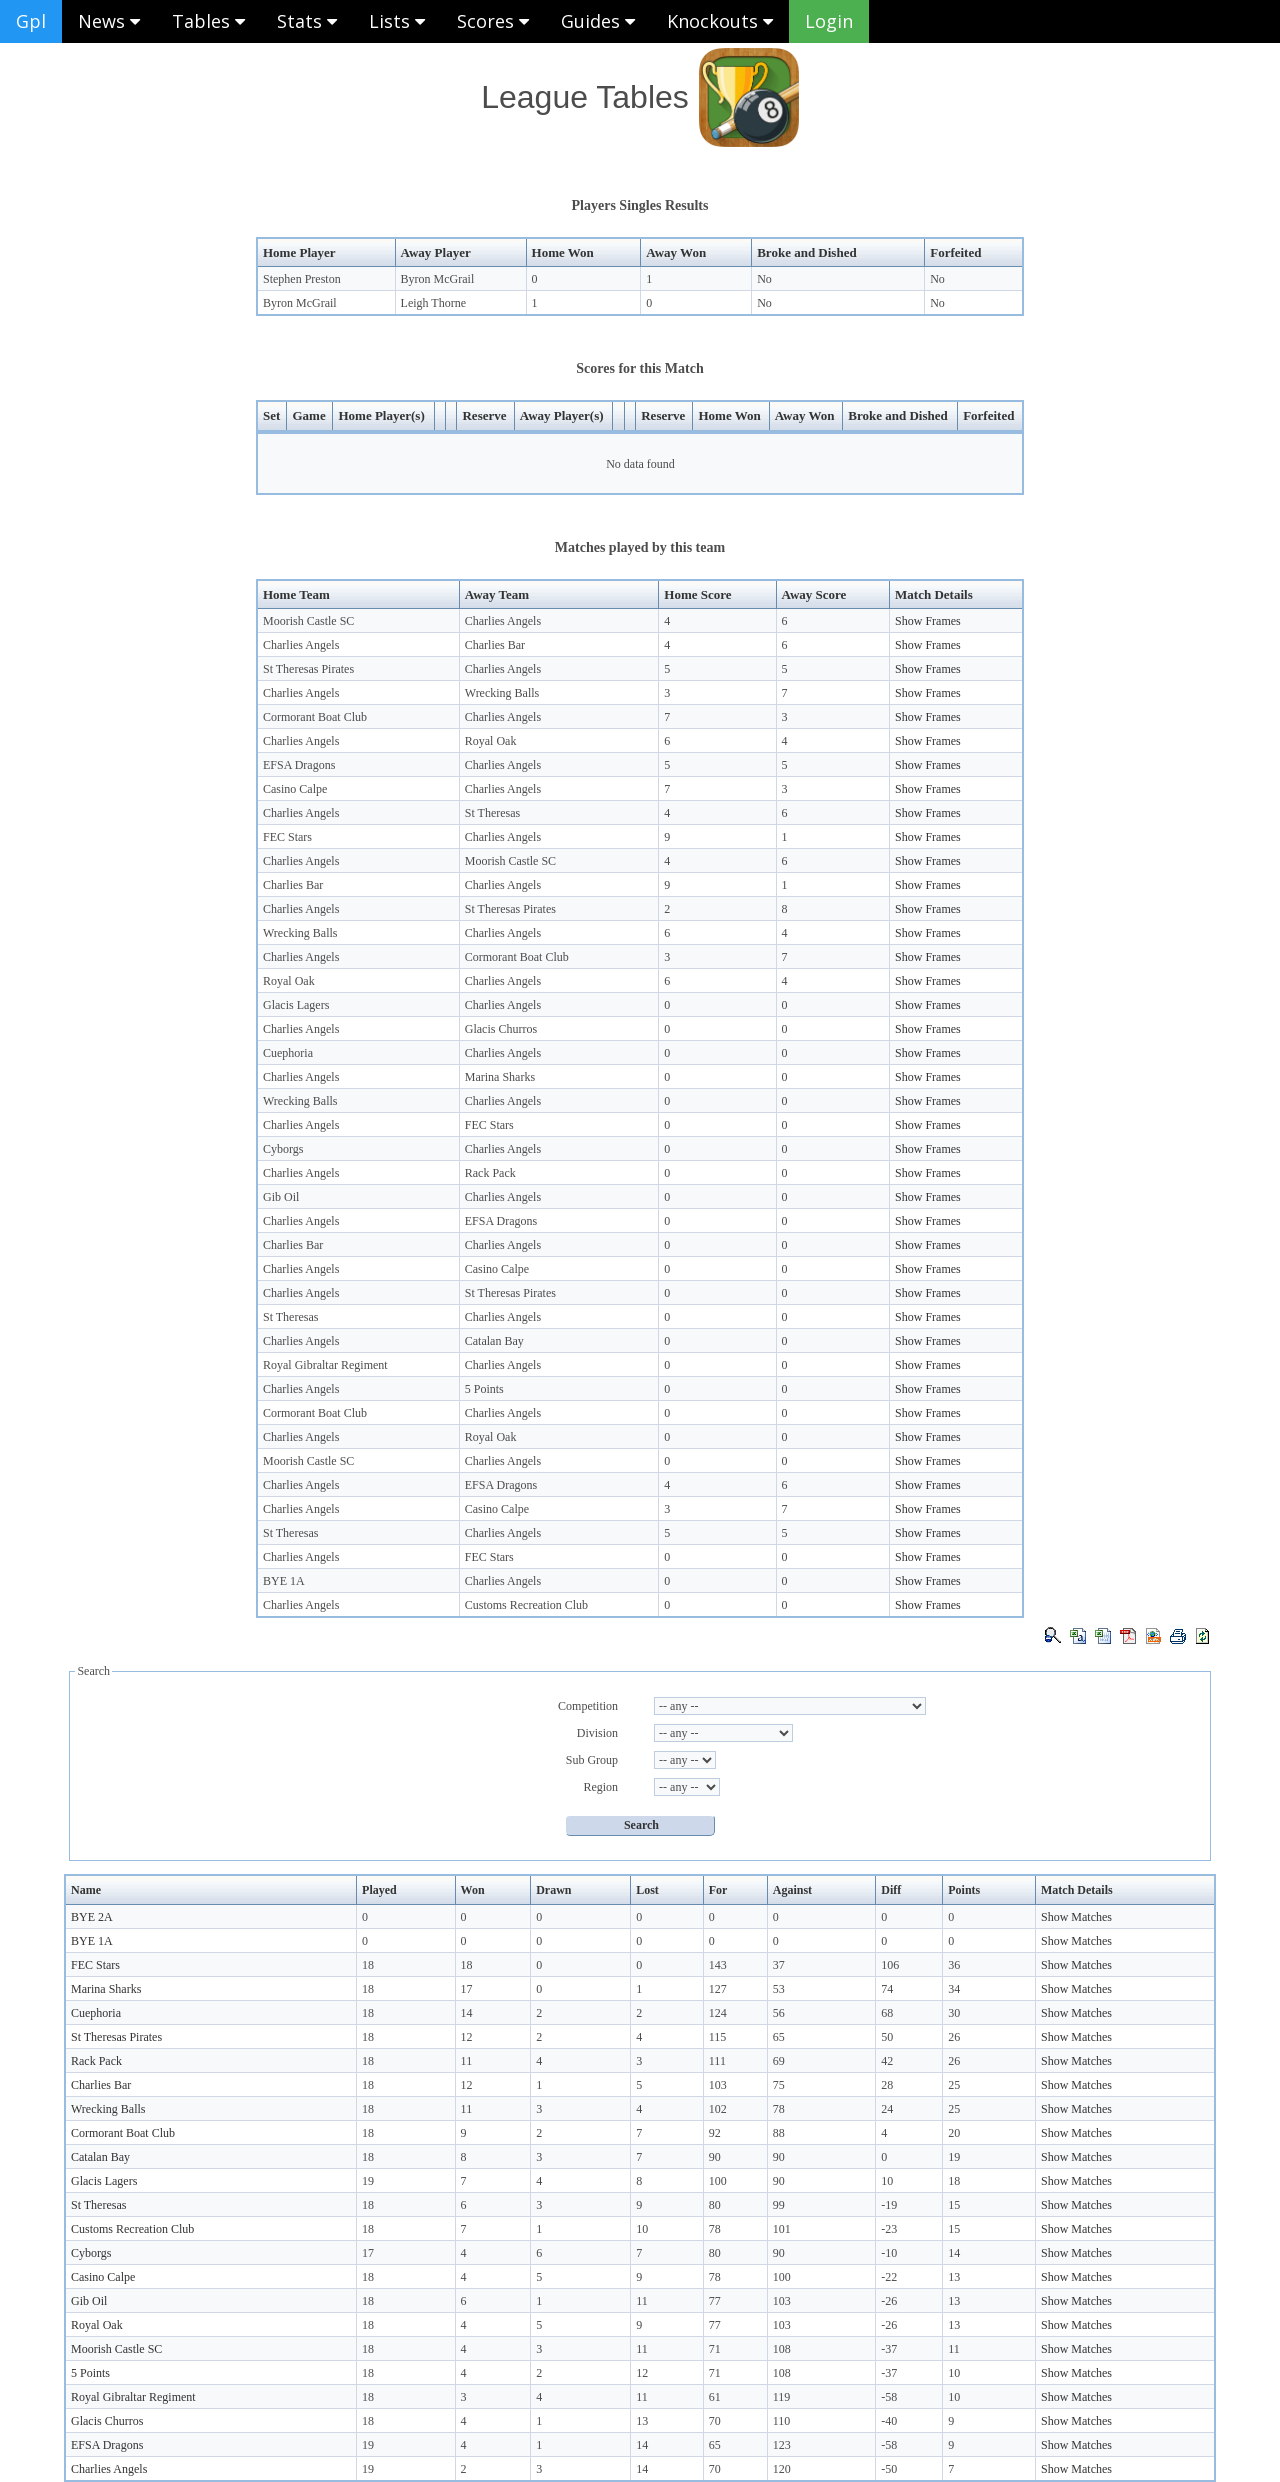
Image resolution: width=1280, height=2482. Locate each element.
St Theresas (492, 813)
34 (954, 1989)
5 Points (484, 1389)
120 (782, 2469)
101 (782, 2229)
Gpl (31, 21)
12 (467, 2037)
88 (779, 2133)
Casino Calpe (295, 789)
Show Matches (1076, 1917)
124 (718, 2013)
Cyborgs (283, 1149)
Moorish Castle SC (308, 621)
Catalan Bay (494, 1341)
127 (718, 1989)
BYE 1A (284, 1581)
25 (954, 2085)
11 (467, 2061)
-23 (889, 2229)
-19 (889, 2205)
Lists (397, 21)
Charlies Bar (495, 645)
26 (954, 2037)
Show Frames (928, 621)
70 (715, 2421)
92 (715, 2133)
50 (887, 2037)
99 (779, 2205)
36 (954, 1965)
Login (829, 21)
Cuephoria (288, 1053)
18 (368, 1965)
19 (954, 2157)
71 (715, 2349)
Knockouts (720, 21)
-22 (889, 2277)
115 (718, 2037)
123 (782, 2445)
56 (779, 2013)
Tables (208, 21)
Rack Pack (490, 1173)
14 (467, 2013)
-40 (889, 2421)
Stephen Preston (302, 279)
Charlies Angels (503, 621)
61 (715, 2397)
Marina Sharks (500, 1077)
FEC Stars (287, 837)
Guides (598, 21)
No (764, 279)
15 (954, 2205)
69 (779, 2061)
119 (782, 2397)
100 (718, 2181)
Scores (493, 21)
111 (717, 2061)
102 (718, 2109)
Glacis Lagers (296, 1005)
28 (887, 2085)
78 (779, 2109)
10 (887, 2181)
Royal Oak (491, 741)
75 (779, 2085)
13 (954, 2277)
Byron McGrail (438, 279)
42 (887, 2061)
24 (887, 2109)
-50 (889, 2469)
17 (467, 1989)
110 (782, 2421)
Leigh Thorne (433, 303)
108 (782, 2349)
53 (779, 1989)
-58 (889, 2397)
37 (779, 1965)
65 (779, 2037)
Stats (307, 21)
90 (715, 2157)
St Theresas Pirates (308, 669)
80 (715, 2205)
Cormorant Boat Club (315, 717)
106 (890, 1965)
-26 (889, 2301)
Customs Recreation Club (526, 1605)
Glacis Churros (501, 1029)
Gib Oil (281, 1197)
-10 (889, 2253)
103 (718, 2085)
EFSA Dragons (299, 765)
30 (954, 2013)
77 (715, 2301)
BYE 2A (92, 1917)
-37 (889, 2349)
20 (954, 2133)
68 (887, 2013)
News (109, 21)
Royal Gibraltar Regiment (325, 1365)
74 (887, 1989)
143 (718, 1965)
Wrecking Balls (502, 693)
